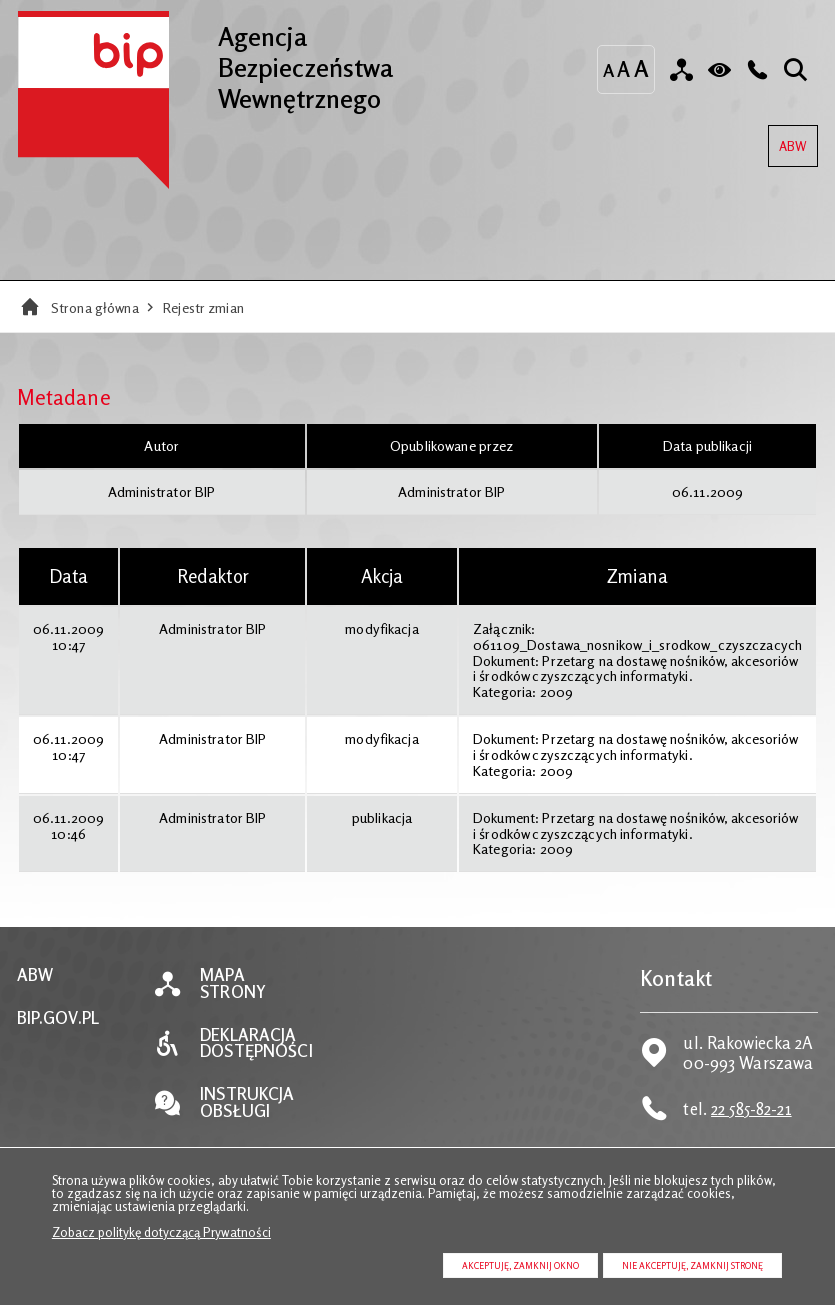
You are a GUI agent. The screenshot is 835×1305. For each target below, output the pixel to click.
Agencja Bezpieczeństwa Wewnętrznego (205, 62)
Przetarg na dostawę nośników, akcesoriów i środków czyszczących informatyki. (635, 668)
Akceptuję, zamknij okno (520, 1265)
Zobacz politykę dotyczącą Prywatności (161, 1232)
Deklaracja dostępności (256, 1044)
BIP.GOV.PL (58, 1018)
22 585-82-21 (751, 1109)
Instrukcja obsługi (247, 1103)
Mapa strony (233, 984)
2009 (557, 691)
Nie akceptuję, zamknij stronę (692, 1265)
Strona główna (95, 307)
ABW (787, 139)
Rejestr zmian (203, 307)
